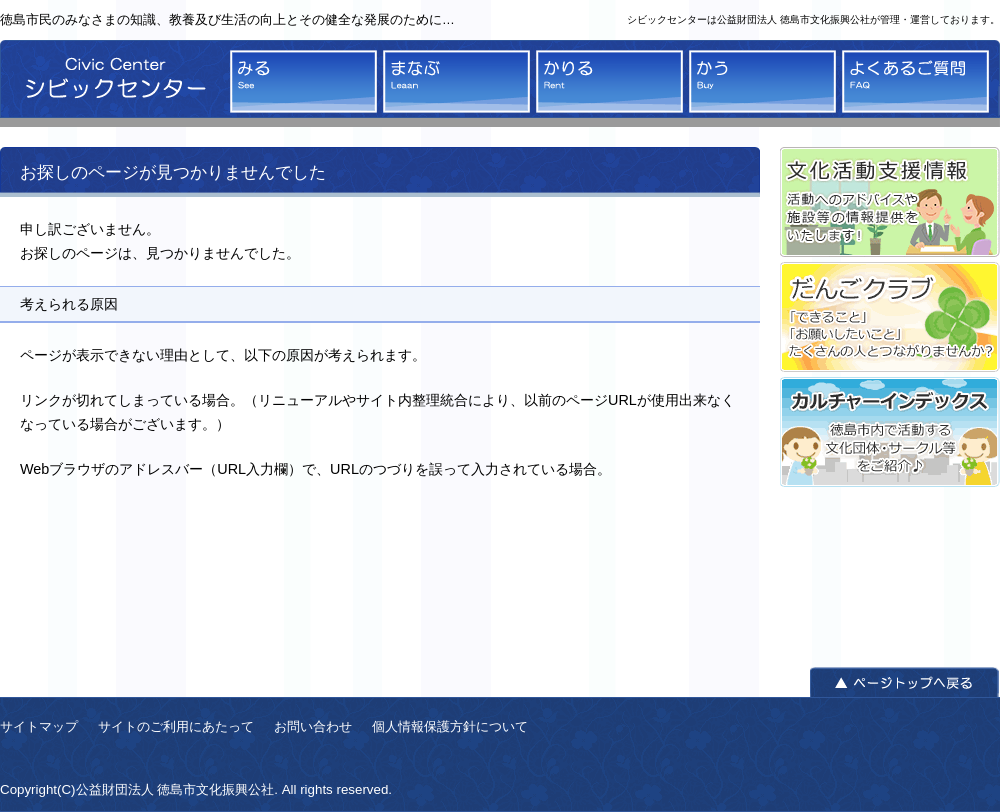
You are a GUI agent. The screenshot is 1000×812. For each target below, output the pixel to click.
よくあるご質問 (915, 81)
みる (303, 81)
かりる (609, 81)
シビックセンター (110, 83)
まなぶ (456, 81)
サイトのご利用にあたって (176, 726)
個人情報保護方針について (450, 726)
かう (762, 81)
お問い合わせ (313, 726)
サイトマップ (39, 726)
